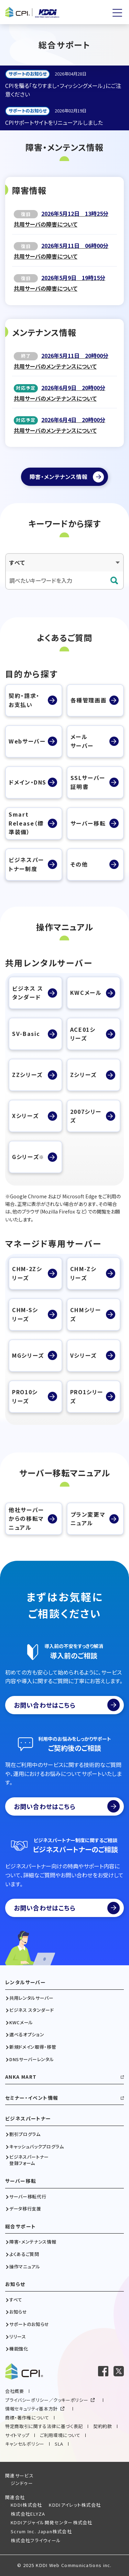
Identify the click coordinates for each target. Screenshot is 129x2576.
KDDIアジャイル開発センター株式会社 (52, 2522)
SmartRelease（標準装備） (26, 823)
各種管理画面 (89, 700)
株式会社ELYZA (28, 2513)
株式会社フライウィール (36, 2540)
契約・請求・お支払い (24, 700)
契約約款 (102, 2426)
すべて (15, 2300)
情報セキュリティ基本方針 (31, 2408)
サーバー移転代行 (27, 2197)
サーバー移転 (88, 823)
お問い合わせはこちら (67, 1705)
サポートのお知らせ (29, 2324)
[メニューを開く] (117, 13)
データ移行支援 (25, 2209)
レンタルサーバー (25, 1982)
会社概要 (14, 2391)
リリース (17, 2337)
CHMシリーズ (85, 1314)
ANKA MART (21, 2077)
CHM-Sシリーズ (25, 1314)
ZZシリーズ (27, 1074)
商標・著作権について (27, 2417)
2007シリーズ (85, 1116)
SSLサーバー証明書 (88, 782)
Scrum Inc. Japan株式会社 (41, 2531)
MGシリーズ (28, 1355)
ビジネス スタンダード (27, 992)
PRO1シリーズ (86, 1396)
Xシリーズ (25, 1115)
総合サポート (20, 2226)
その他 (79, 864)
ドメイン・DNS (27, 782)
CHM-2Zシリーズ (27, 1273)
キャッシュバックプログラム (36, 2147)
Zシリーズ (83, 1074)
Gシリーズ (28, 1156)
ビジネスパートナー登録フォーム (29, 2160)
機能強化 (18, 2349)
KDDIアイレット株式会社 (75, 2505)
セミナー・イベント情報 (31, 2098)
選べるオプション (26, 2034)
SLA (59, 2443)
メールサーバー (82, 741)
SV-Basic (26, 1033)
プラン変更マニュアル (88, 1518)
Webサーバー (27, 741)
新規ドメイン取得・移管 (32, 2047)
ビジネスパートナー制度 (26, 864)
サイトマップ (17, 2435)
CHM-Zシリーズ (83, 1273)
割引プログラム (25, 2134)
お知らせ (15, 2284)
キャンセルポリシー (24, 2443)
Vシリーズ (83, 1355)
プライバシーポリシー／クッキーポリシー (46, 2400)
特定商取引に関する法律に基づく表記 (44, 2426)
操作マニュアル (24, 2267)
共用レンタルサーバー (31, 1998)
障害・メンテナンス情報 (32, 2242)
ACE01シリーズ (83, 1033)
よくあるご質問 (24, 2254)
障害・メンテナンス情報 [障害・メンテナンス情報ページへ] (59, 476)
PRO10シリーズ (25, 1396)
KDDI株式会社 (26, 2505)
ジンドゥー (22, 2483)
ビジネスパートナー (28, 2118)
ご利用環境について (60, 2435)
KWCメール (86, 992)
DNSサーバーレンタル (31, 2059)
